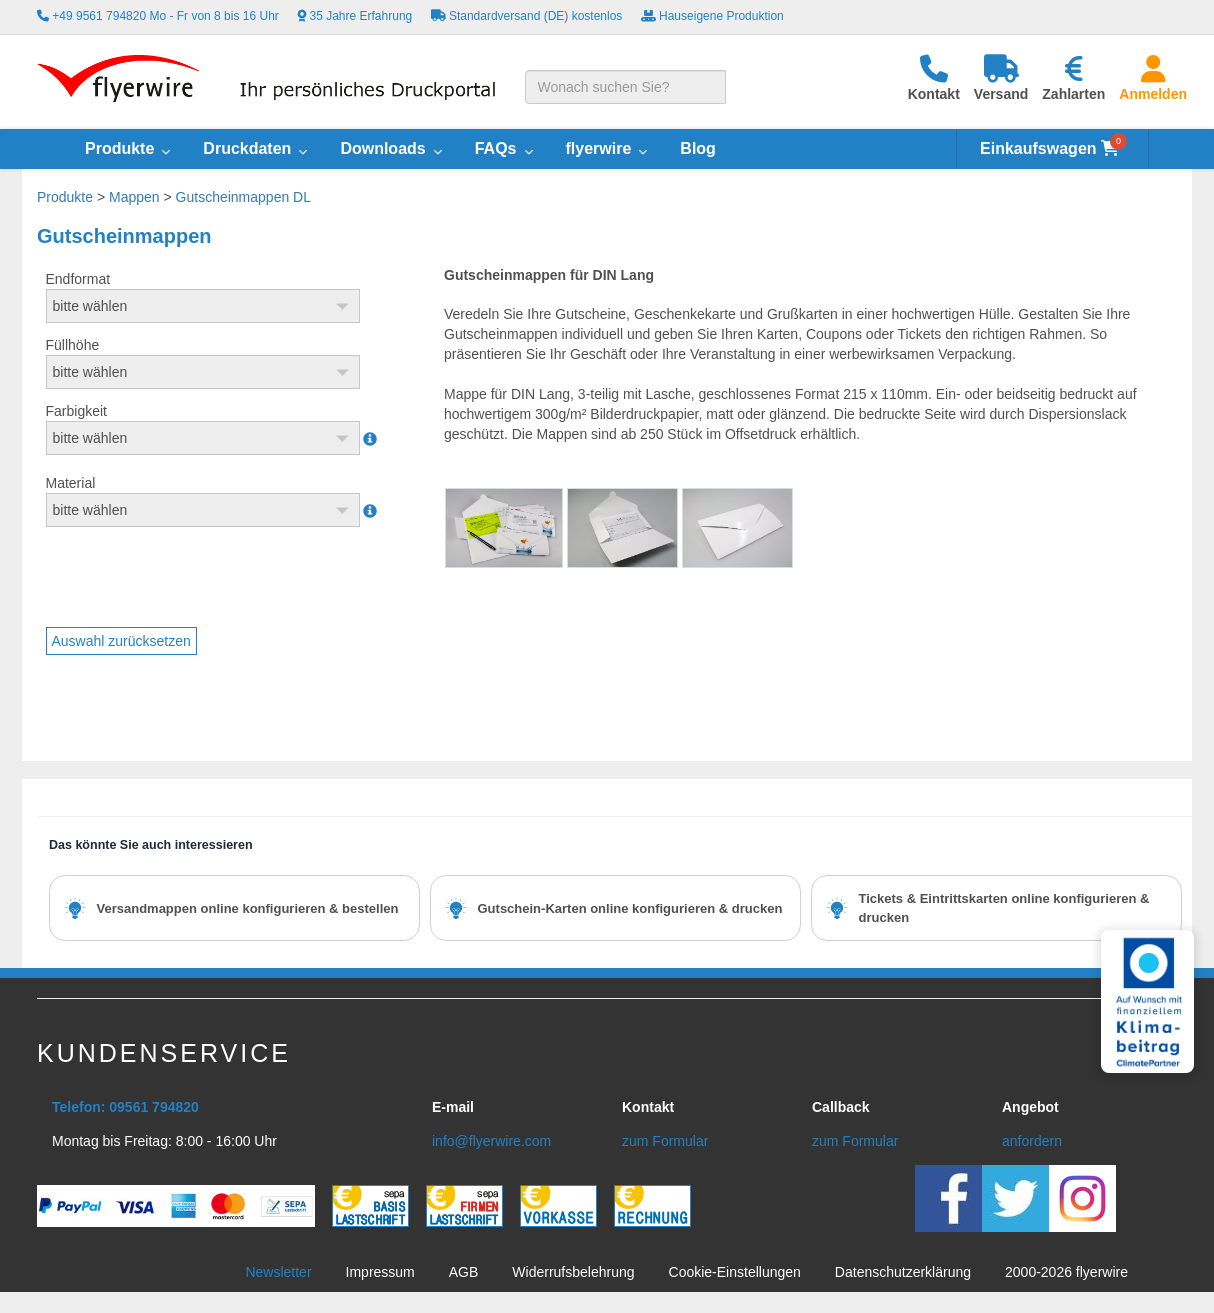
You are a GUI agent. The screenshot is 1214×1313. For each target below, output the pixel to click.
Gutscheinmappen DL (243, 197)
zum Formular (665, 1141)
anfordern (1032, 1141)
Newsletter (278, 1272)
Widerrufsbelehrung (573, 1272)
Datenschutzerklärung (903, 1272)
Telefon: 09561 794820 (125, 1107)
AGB (464, 1272)
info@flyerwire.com (491, 1141)
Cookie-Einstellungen (735, 1272)
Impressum (380, 1272)
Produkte (65, 197)
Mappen (134, 197)
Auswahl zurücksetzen (121, 641)
